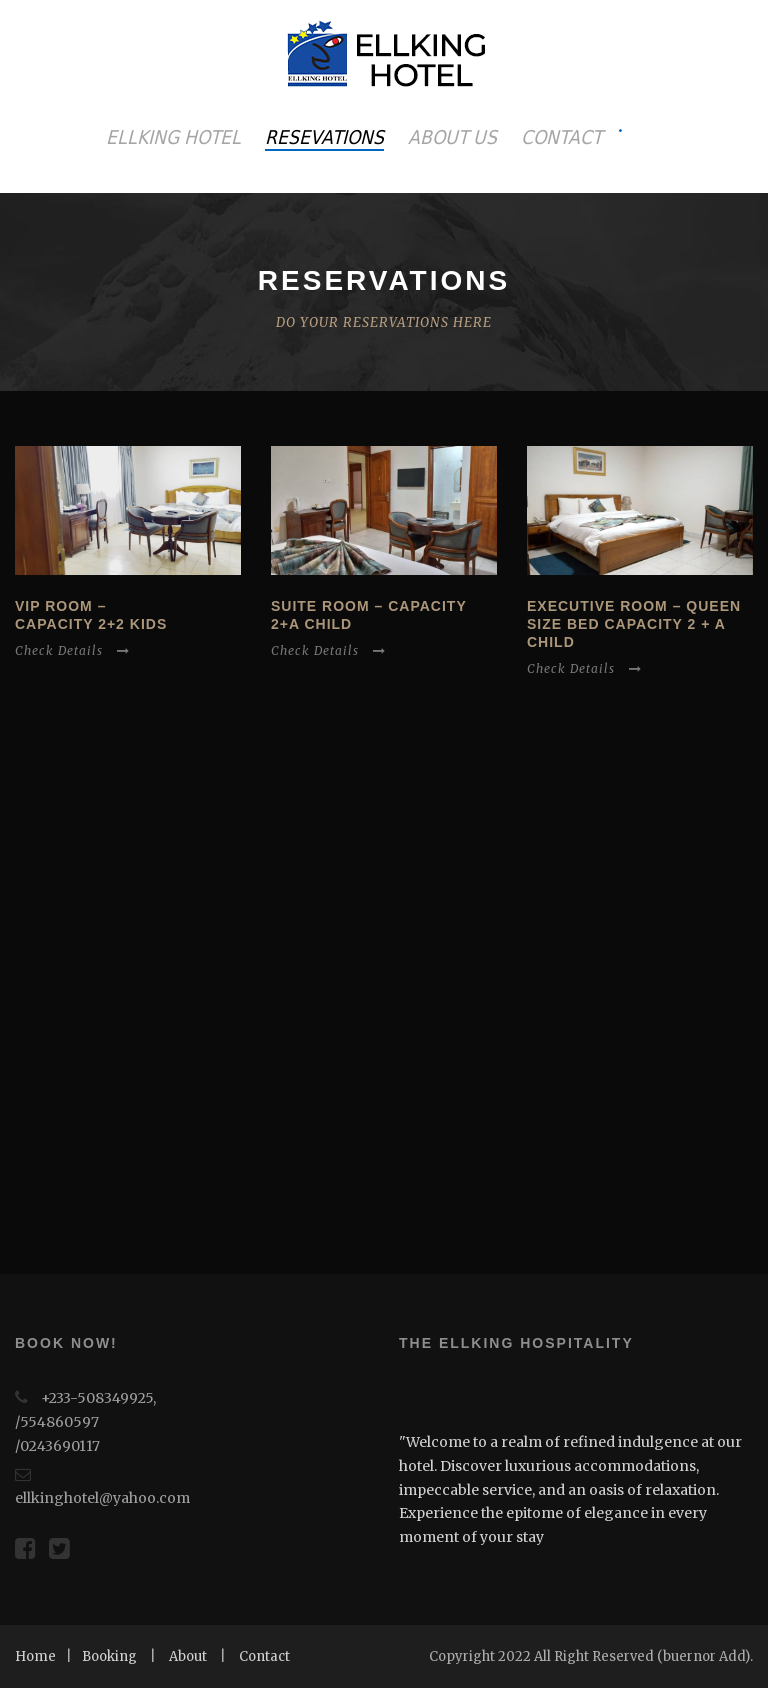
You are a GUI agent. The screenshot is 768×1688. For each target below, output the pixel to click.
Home (35, 1656)
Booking (109, 1656)
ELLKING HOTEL (173, 137)
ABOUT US (452, 137)
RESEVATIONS (324, 137)
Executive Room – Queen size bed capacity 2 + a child (634, 624)
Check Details (72, 650)
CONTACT (561, 137)
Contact (264, 1656)
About (188, 1656)
